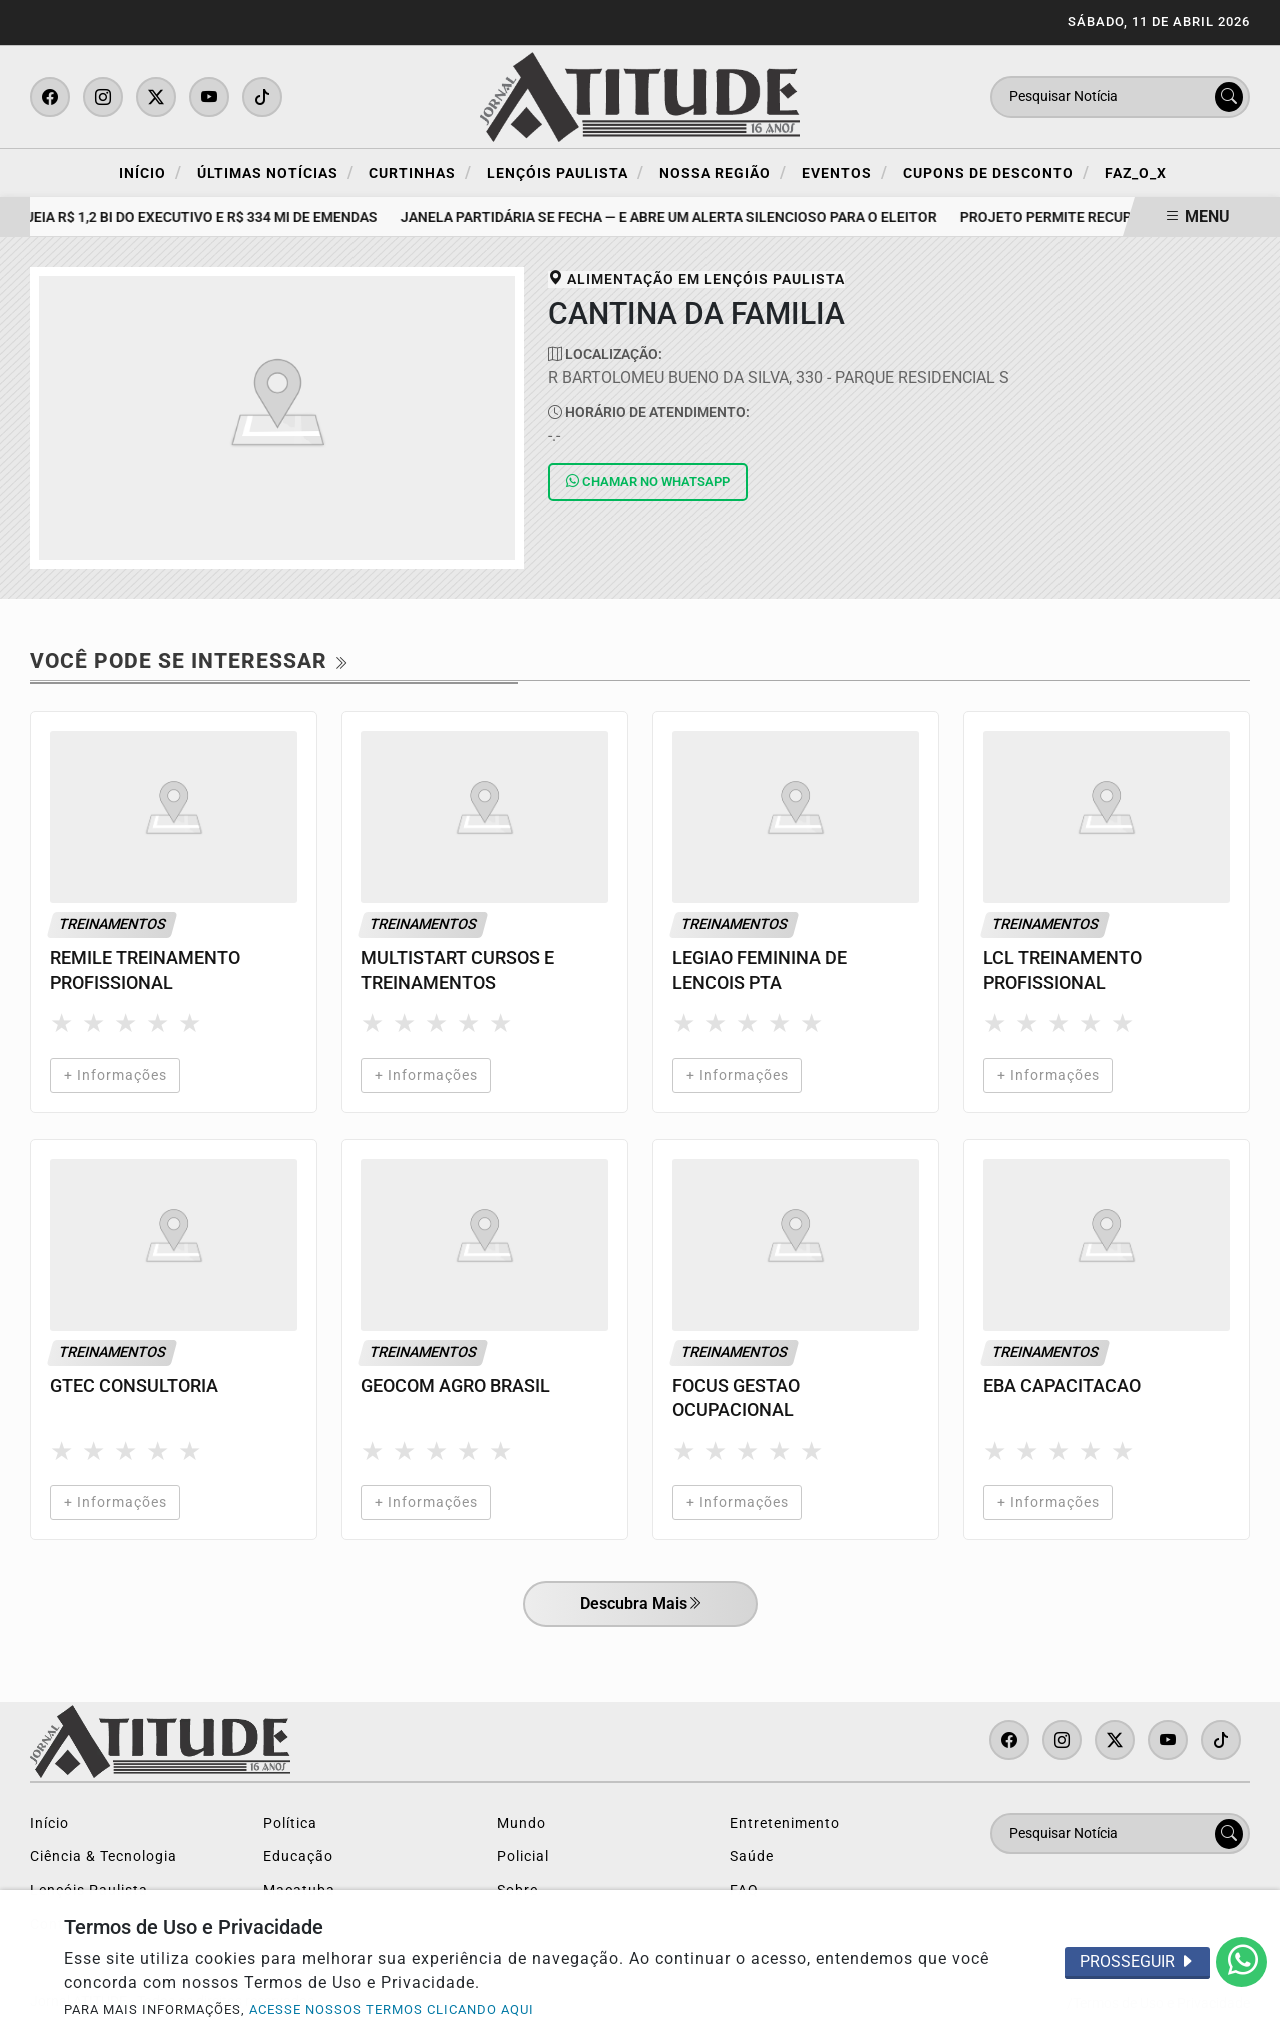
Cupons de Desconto (996, 172)
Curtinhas (420, 172)
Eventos (845, 172)
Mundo (521, 1823)
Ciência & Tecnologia (103, 1856)
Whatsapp (648, 481)
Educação (298, 1856)
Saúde (752, 1856)
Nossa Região (723, 172)
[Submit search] (1229, 97)
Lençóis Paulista (565, 172)
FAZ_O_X (1136, 173)
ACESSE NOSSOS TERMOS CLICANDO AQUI (391, 2009)
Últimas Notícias (275, 172)
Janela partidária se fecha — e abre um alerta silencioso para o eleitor (677, 217)
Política (290, 1823)
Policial (523, 1856)
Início (150, 172)
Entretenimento (785, 1823)
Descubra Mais (640, 1605)
